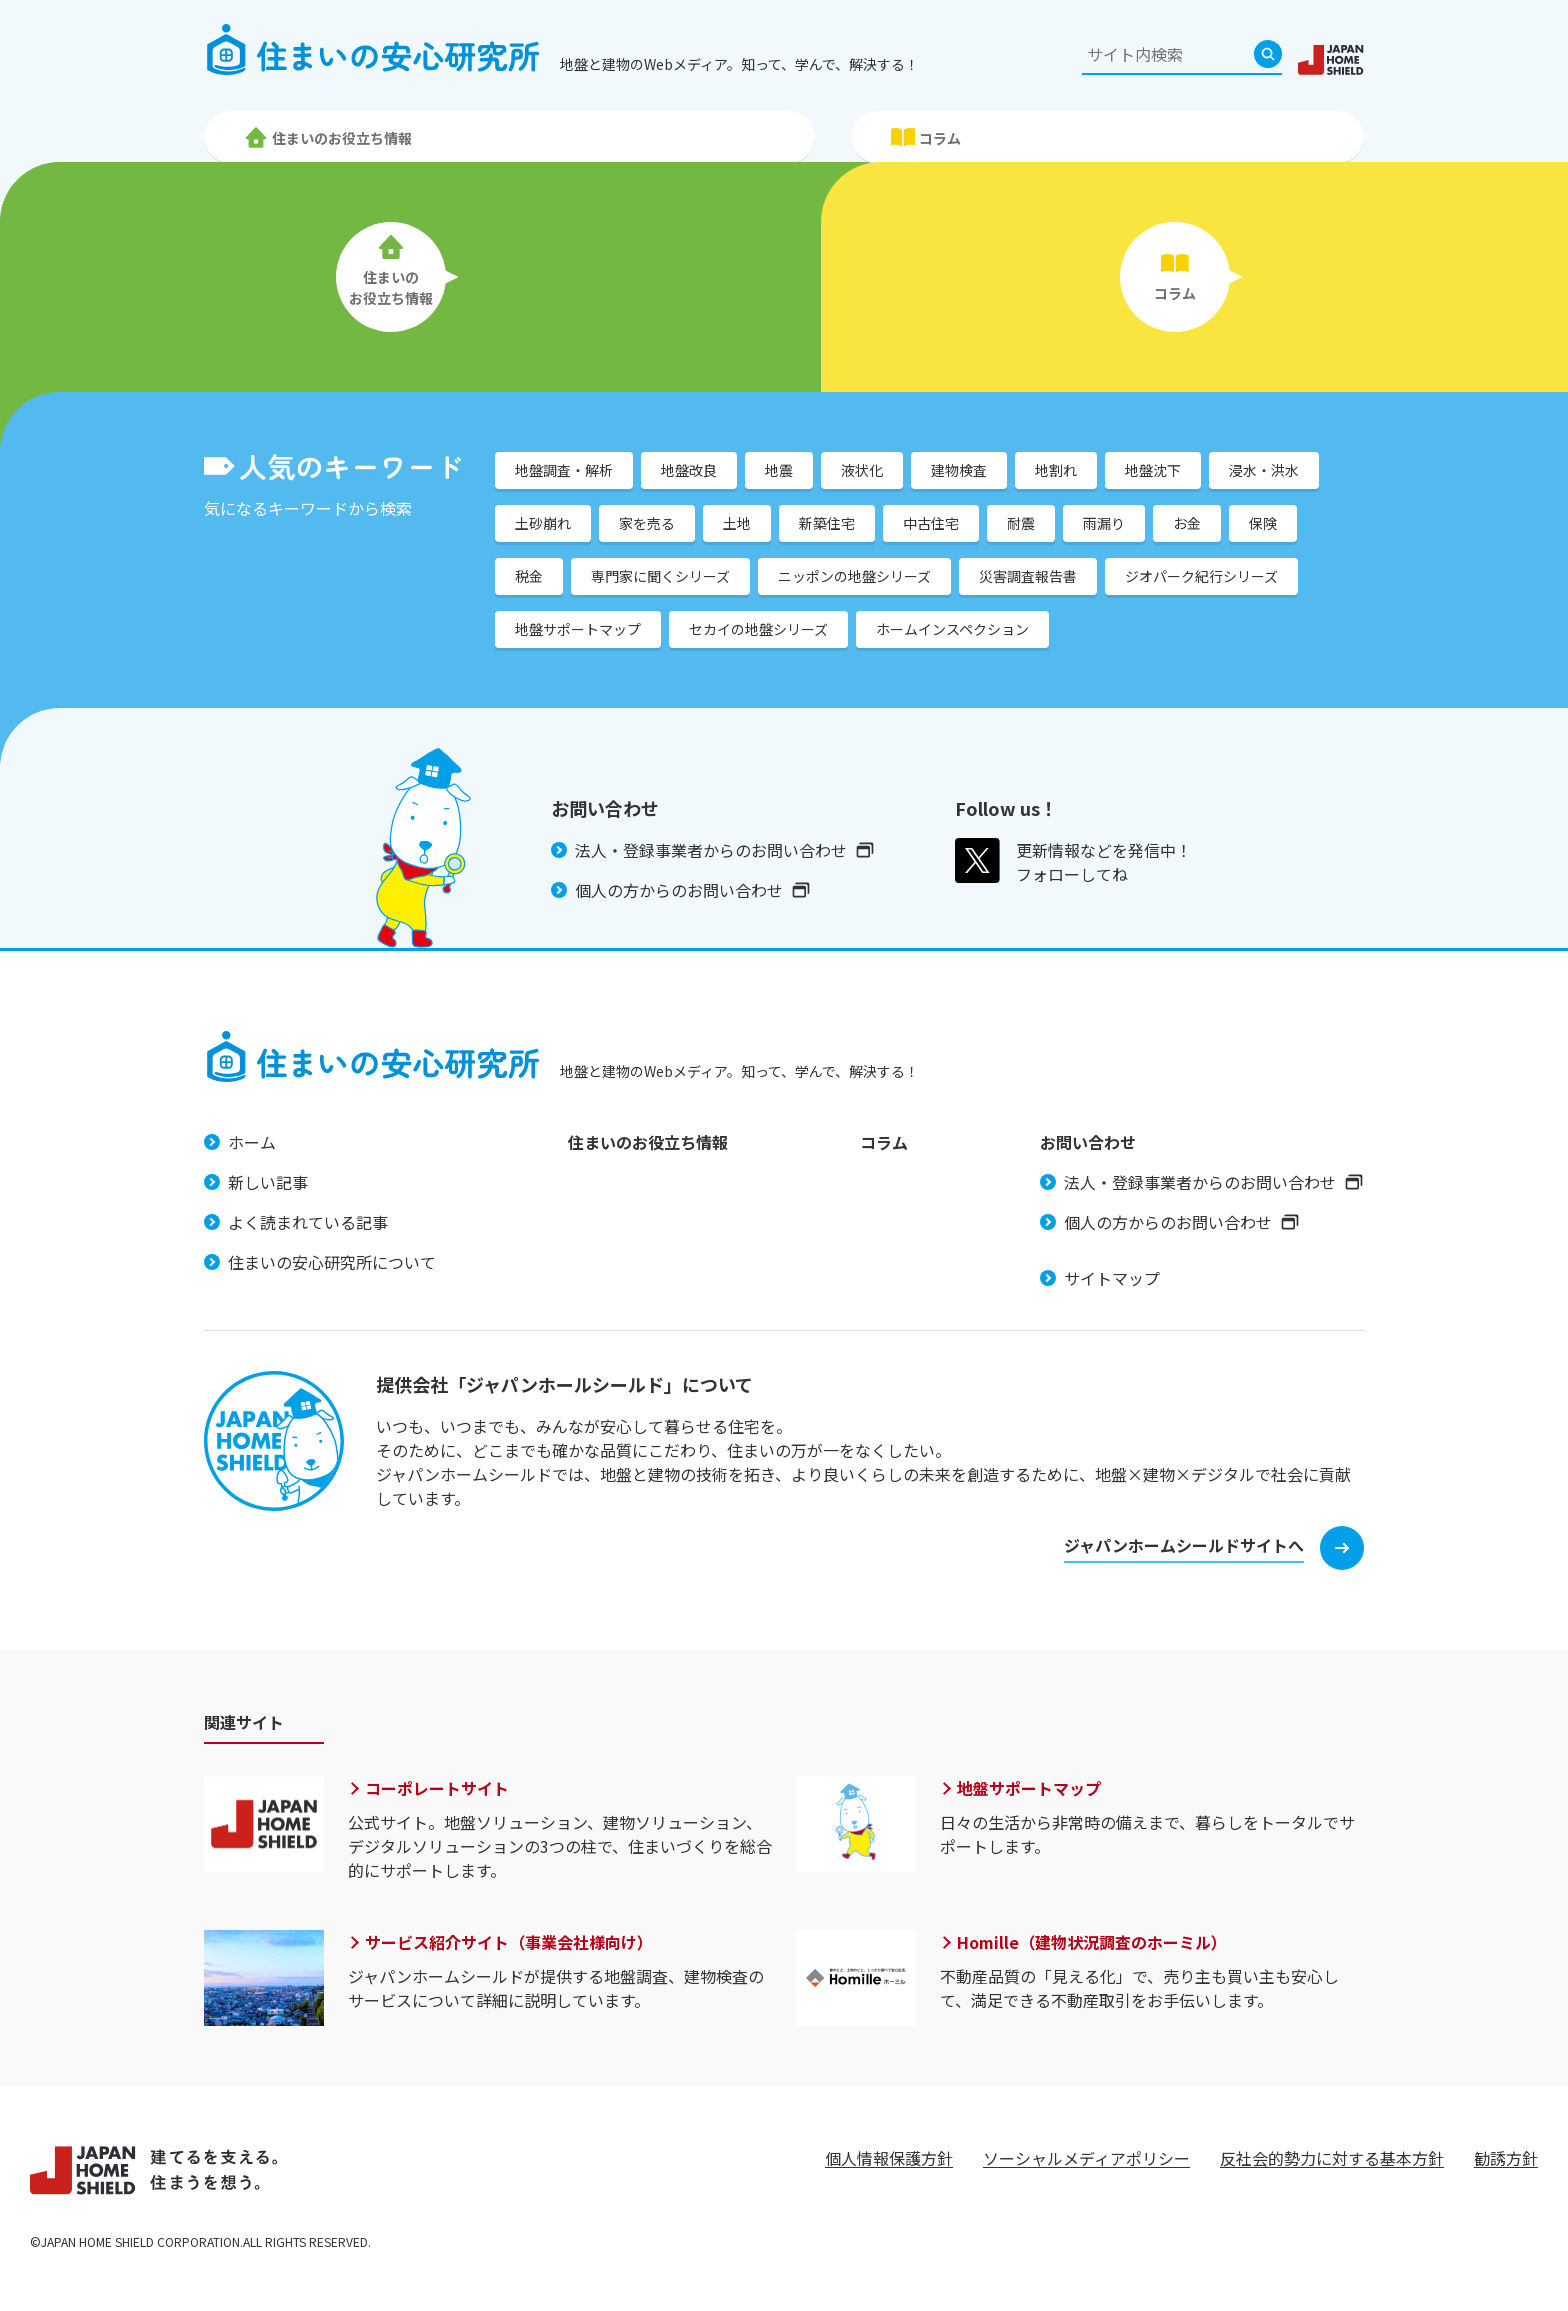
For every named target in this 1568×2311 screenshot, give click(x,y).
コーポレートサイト (437, 1788)
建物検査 (959, 470)
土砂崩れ (543, 523)
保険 (1263, 523)
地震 (779, 470)
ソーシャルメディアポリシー (1086, 2158)
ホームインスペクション (952, 629)
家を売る (647, 523)
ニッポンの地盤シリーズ (854, 576)
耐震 (1021, 523)
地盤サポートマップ (578, 629)
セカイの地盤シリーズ (758, 629)
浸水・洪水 (1264, 470)
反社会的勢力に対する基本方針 (1332, 2158)
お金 (1187, 523)
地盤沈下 (1153, 470)
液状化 (862, 470)
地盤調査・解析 (564, 470)
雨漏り (1104, 523)
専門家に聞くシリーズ (660, 576)
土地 (737, 523)
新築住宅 (827, 523)
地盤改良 (689, 470)
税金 (529, 576)
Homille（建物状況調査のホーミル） (1092, 1942)
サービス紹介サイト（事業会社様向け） (509, 1942)
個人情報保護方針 (889, 2158)
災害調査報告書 (1028, 576)
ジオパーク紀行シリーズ (1201, 576)
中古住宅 (931, 523)
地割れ (1056, 470)
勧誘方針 (1506, 2158)
